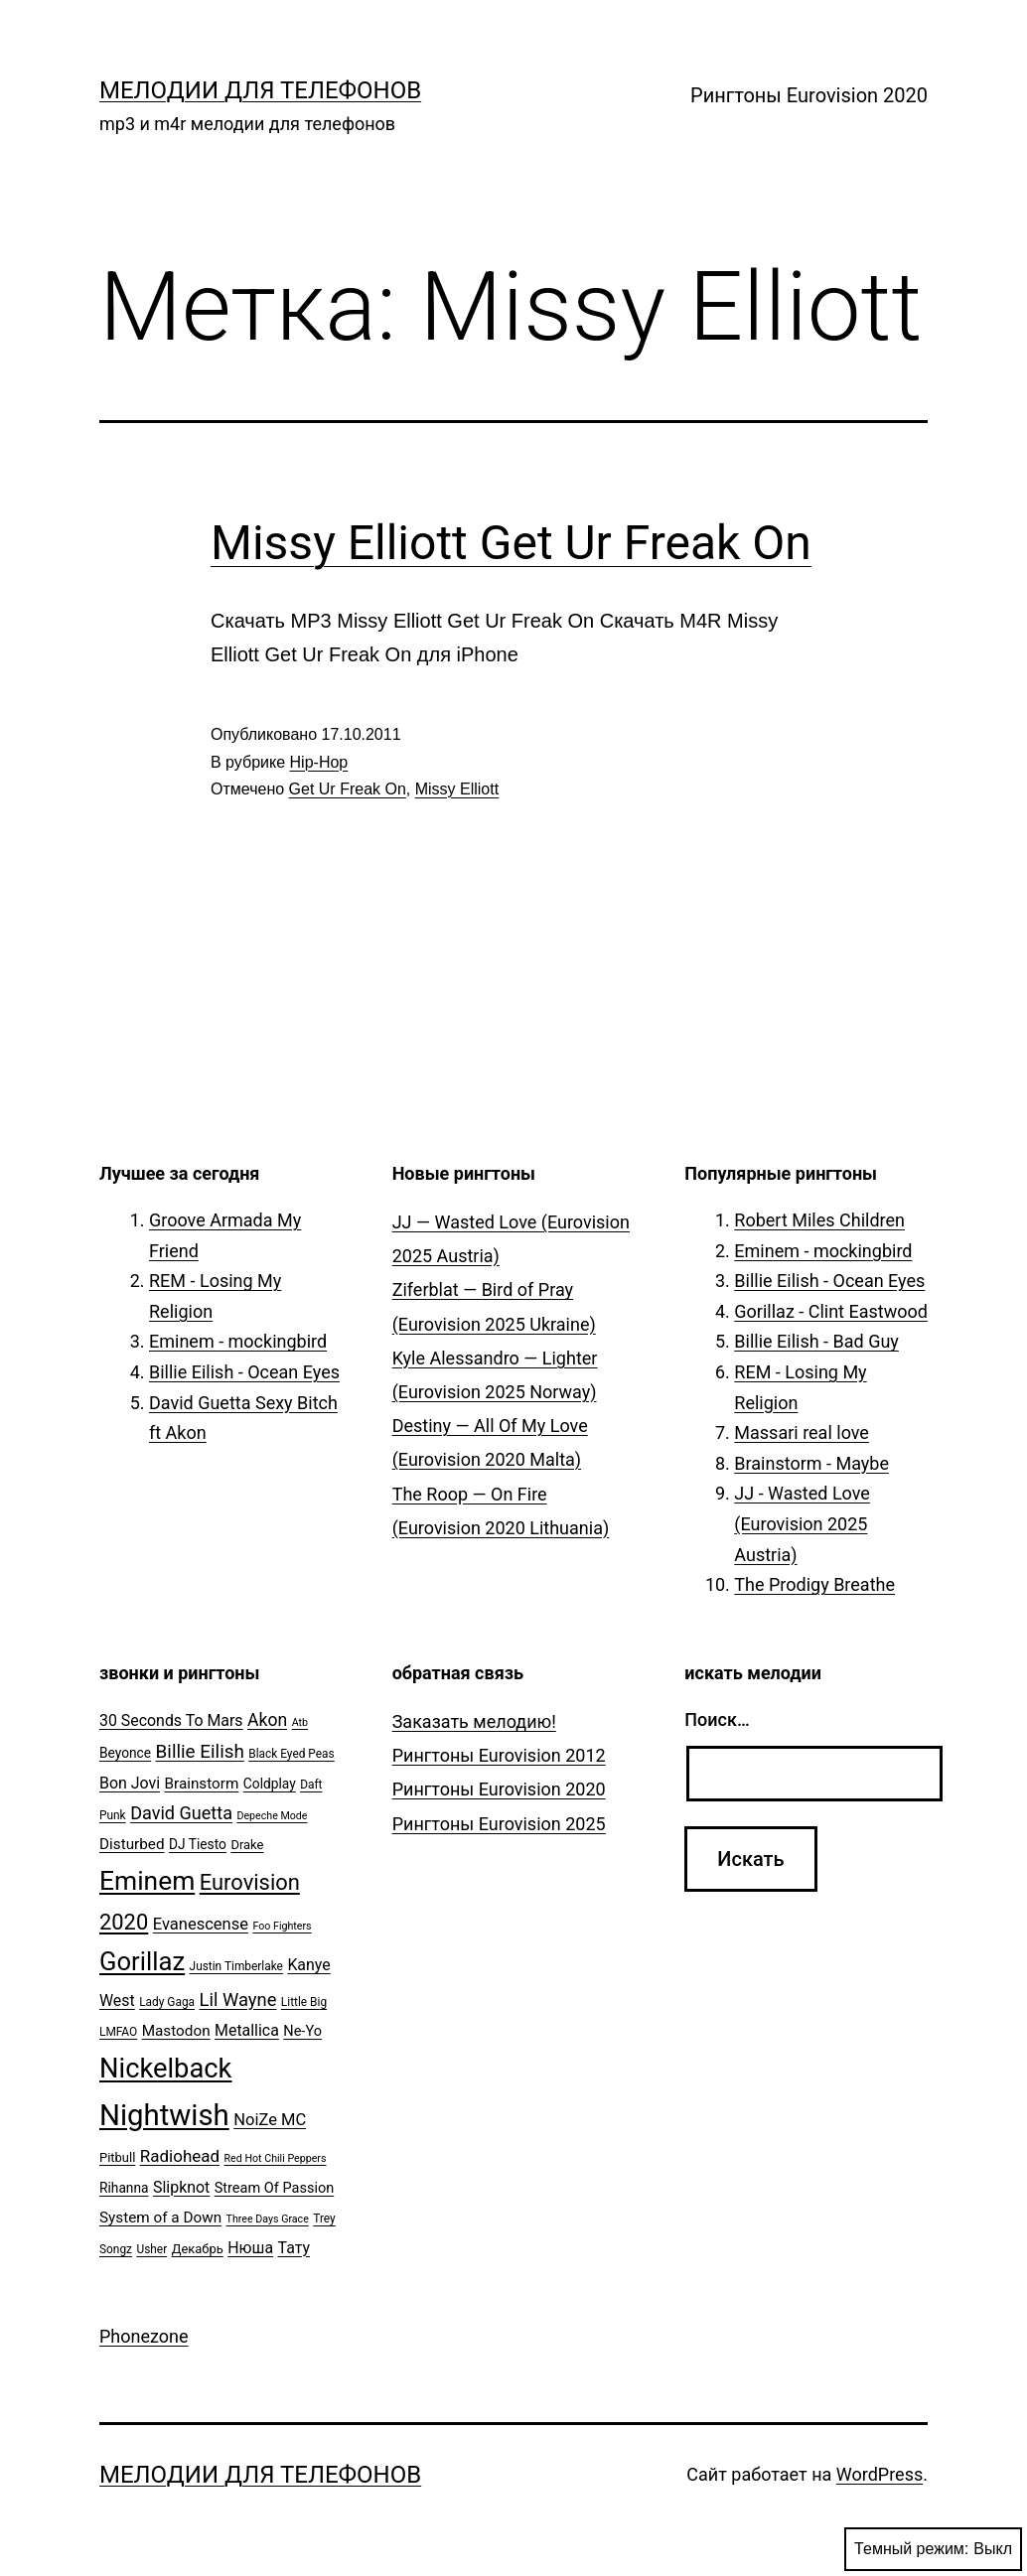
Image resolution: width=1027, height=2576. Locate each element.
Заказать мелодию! (474, 1721)
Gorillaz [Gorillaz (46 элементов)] (142, 1961)
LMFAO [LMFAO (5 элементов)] (118, 2032)
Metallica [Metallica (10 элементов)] (247, 2030)
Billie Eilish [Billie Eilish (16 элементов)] (200, 1752)
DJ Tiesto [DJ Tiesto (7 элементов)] (197, 1844)
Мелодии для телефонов (260, 90)
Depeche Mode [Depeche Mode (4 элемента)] (271, 1815)
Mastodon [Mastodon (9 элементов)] (176, 2031)
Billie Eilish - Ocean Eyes (244, 1371)
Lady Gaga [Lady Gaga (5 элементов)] (167, 2002)
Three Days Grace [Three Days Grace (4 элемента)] (267, 2219)
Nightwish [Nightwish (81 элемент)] (164, 2115)
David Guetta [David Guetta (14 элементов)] (181, 1812)
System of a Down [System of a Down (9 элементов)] (160, 2217)
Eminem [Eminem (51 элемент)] (147, 1881)
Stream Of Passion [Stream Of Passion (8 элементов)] (275, 2188)
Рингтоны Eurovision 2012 (499, 1755)
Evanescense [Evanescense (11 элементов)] (200, 1924)
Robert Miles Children (819, 1220)
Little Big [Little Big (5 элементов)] (304, 2002)
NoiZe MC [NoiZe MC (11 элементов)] (269, 2119)
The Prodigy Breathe (814, 1584)
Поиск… (716, 1719)
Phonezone (144, 2336)
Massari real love (801, 1432)
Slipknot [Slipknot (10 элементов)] (181, 2187)
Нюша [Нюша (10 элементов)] (250, 2247)
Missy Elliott (457, 789)
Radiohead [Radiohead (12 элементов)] (180, 2156)
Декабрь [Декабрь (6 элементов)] (197, 2248)
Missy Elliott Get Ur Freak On (511, 542)
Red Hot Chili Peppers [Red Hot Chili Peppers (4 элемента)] (275, 2158)
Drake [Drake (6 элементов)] (246, 1844)
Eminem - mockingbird (238, 1341)
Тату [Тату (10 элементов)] (294, 2247)
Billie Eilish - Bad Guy (816, 1341)
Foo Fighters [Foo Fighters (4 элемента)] (281, 1926)
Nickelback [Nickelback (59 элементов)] (165, 2068)
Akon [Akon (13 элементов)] (267, 1720)
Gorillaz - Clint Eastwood (831, 1311)
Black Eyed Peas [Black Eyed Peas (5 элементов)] (291, 1754)
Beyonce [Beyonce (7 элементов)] (125, 1753)
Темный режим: (933, 2549)
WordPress (879, 2474)
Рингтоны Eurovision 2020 (809, 95)
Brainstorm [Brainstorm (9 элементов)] (201, 1783)
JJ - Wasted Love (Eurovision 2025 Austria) (802, 1523)
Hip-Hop (319, 762)
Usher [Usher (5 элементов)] (151, 2249)
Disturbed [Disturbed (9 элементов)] (132, 1844)
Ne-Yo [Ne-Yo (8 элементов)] (302, 2031)
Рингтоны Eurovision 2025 (499, 1823)
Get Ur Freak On (347, 789)
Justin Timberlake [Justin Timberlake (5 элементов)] (236, 1966)
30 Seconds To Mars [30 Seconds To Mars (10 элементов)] (171, 1720)
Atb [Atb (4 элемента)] (300, 1722)
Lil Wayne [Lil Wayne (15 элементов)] (238, 1999)
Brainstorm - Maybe (811, 1463)
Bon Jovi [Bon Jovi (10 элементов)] (129, 1783)
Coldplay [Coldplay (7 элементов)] (269, 1783)
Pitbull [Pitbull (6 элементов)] (117, 2157)
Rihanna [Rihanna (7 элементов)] (124, 2188)
